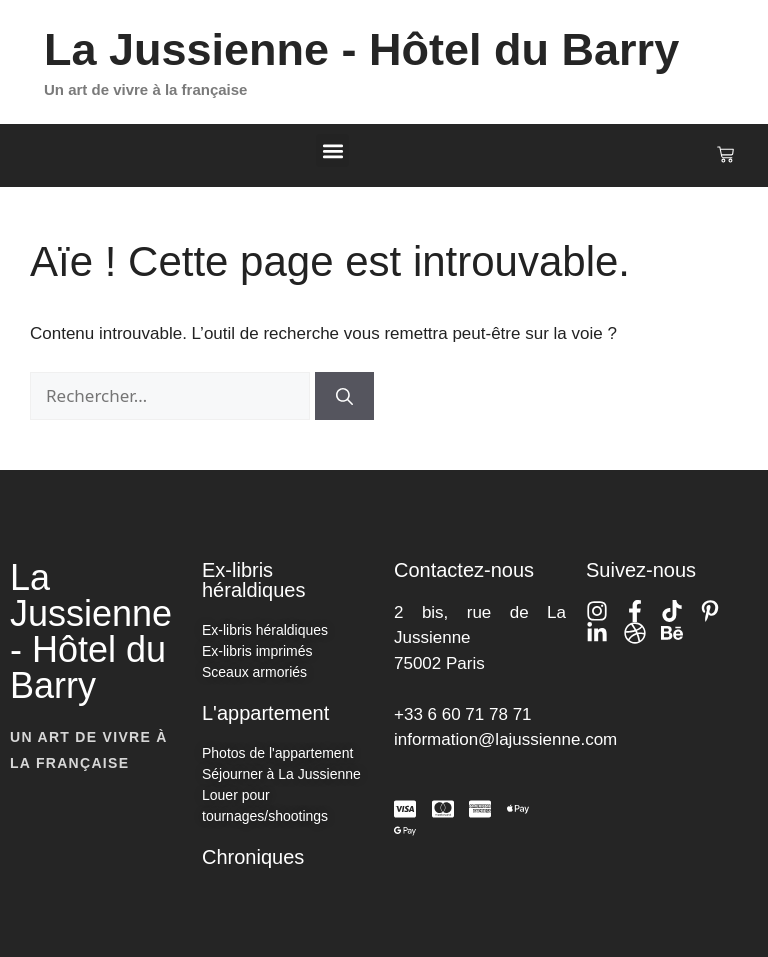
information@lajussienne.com (505, 739)
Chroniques (253, 857)
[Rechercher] (344, 396)
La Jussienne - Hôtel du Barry (361, 49)
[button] (332, 150)
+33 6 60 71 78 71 (463, 714)
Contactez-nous (464, 570)
